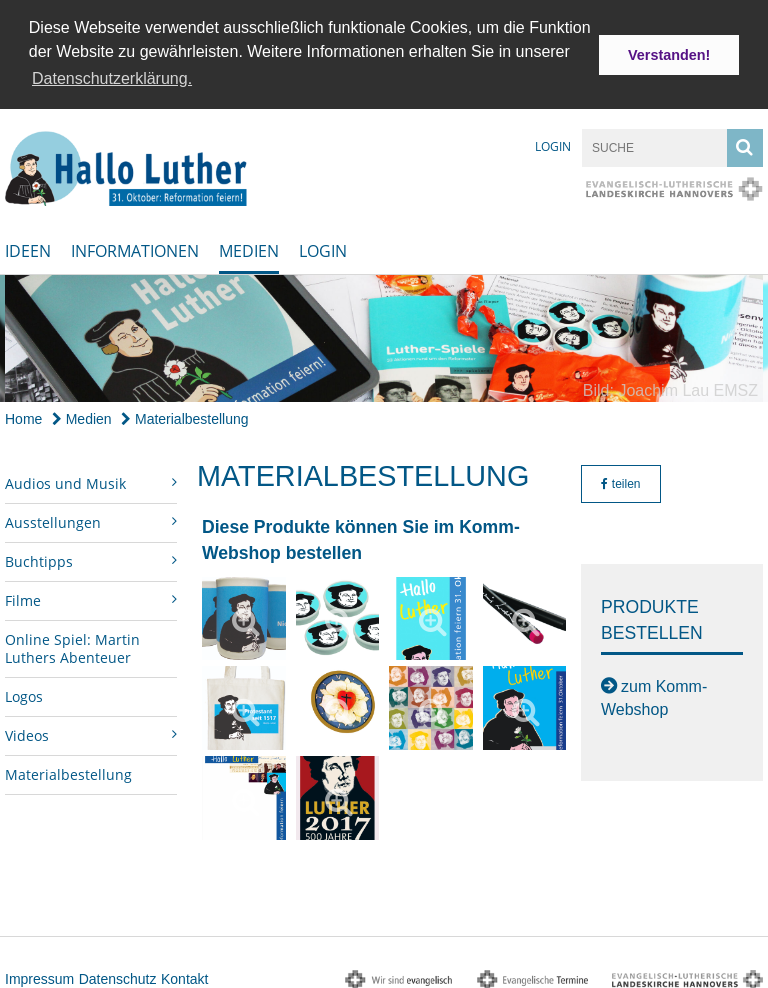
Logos (24, 692)
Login (553, 143)
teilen (620, 480)
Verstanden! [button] (669, 55)
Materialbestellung (185, 415)
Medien (249, 248)
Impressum (39, 975)
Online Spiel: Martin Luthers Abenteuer (72, 644)
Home (23, 415)
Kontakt (184, 975)
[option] (384, 335)
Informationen (135, 248)
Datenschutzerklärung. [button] (112, 78)
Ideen (28, 248)
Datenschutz (118, 975)
